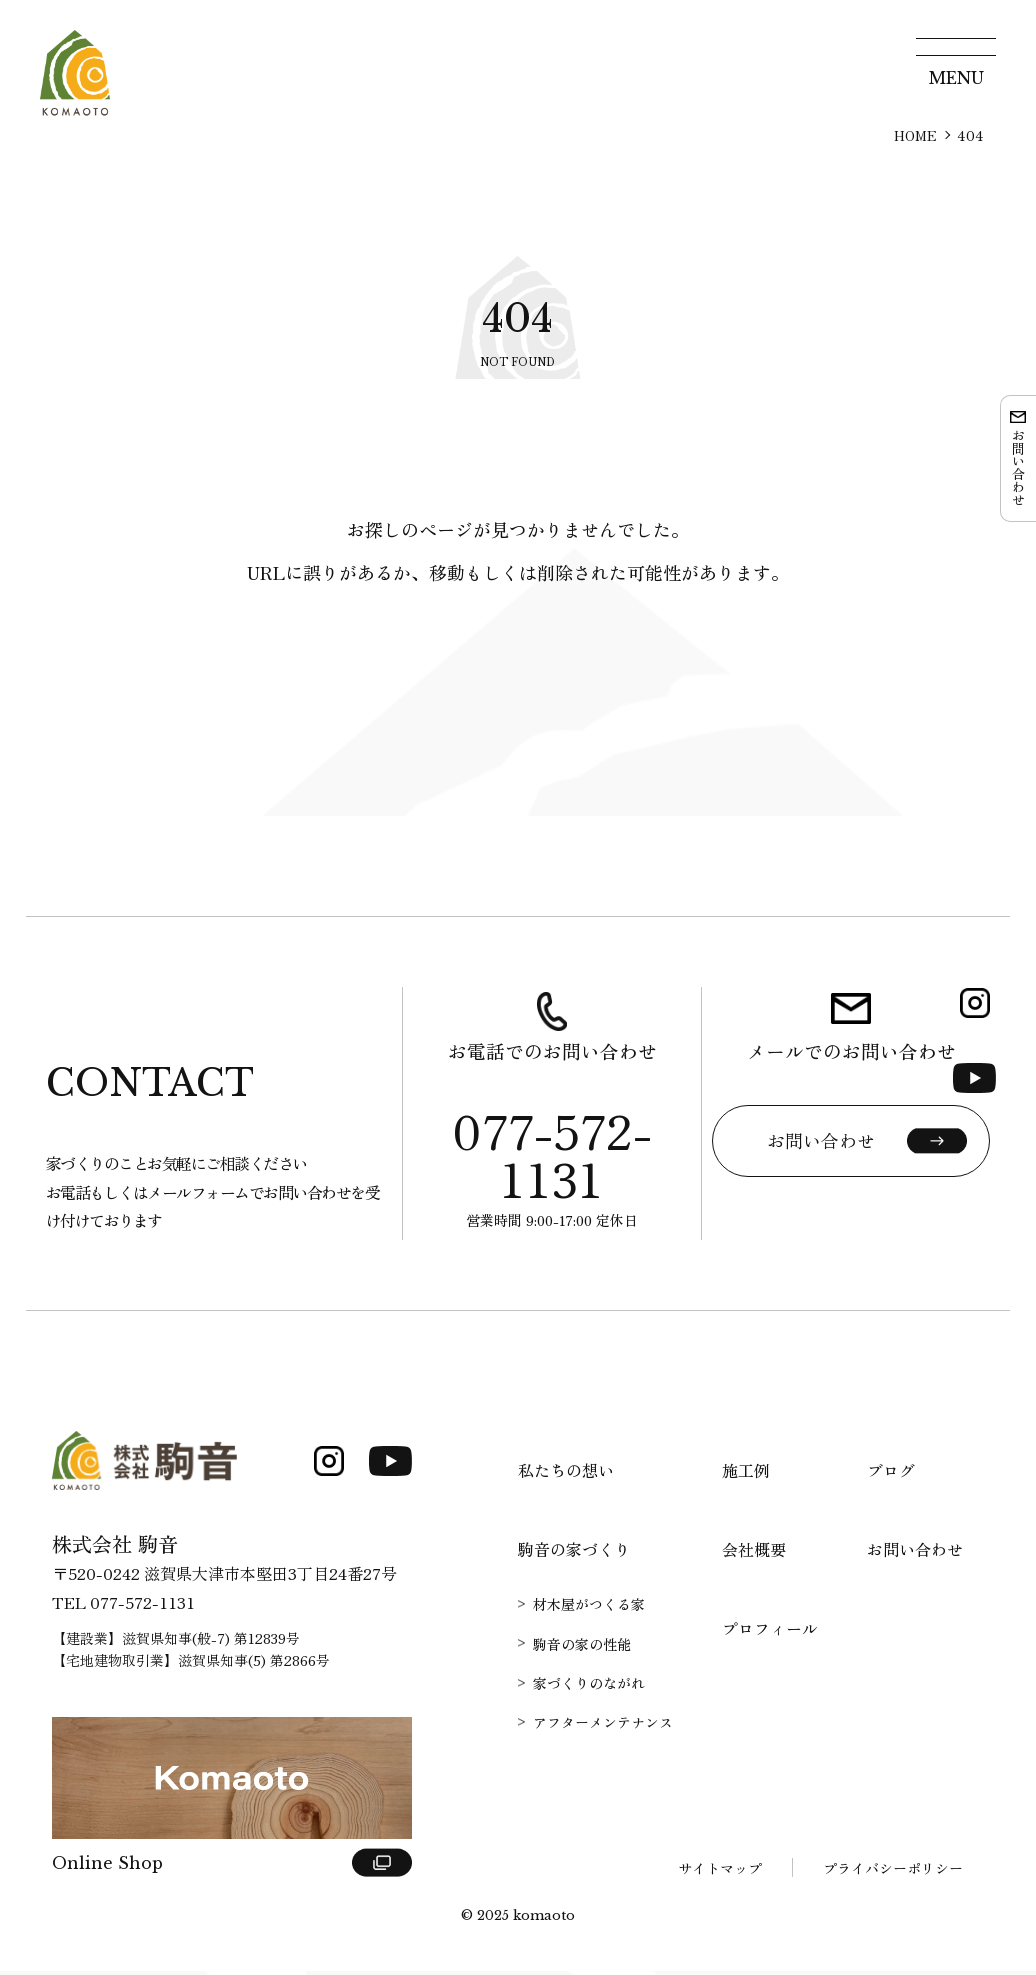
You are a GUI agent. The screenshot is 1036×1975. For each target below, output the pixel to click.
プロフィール (770, 1632)
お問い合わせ (915, 1553)
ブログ (891, 1474)
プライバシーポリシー (893, 1872)
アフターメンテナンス (603, 1726)
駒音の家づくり (574, 1553)
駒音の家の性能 (582, 1647)
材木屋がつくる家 (589, 1608)
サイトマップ (720, 1872)
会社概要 (754, 1553)
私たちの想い (566, 1474)
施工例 (746, 1474)
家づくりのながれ (589, 1686)
